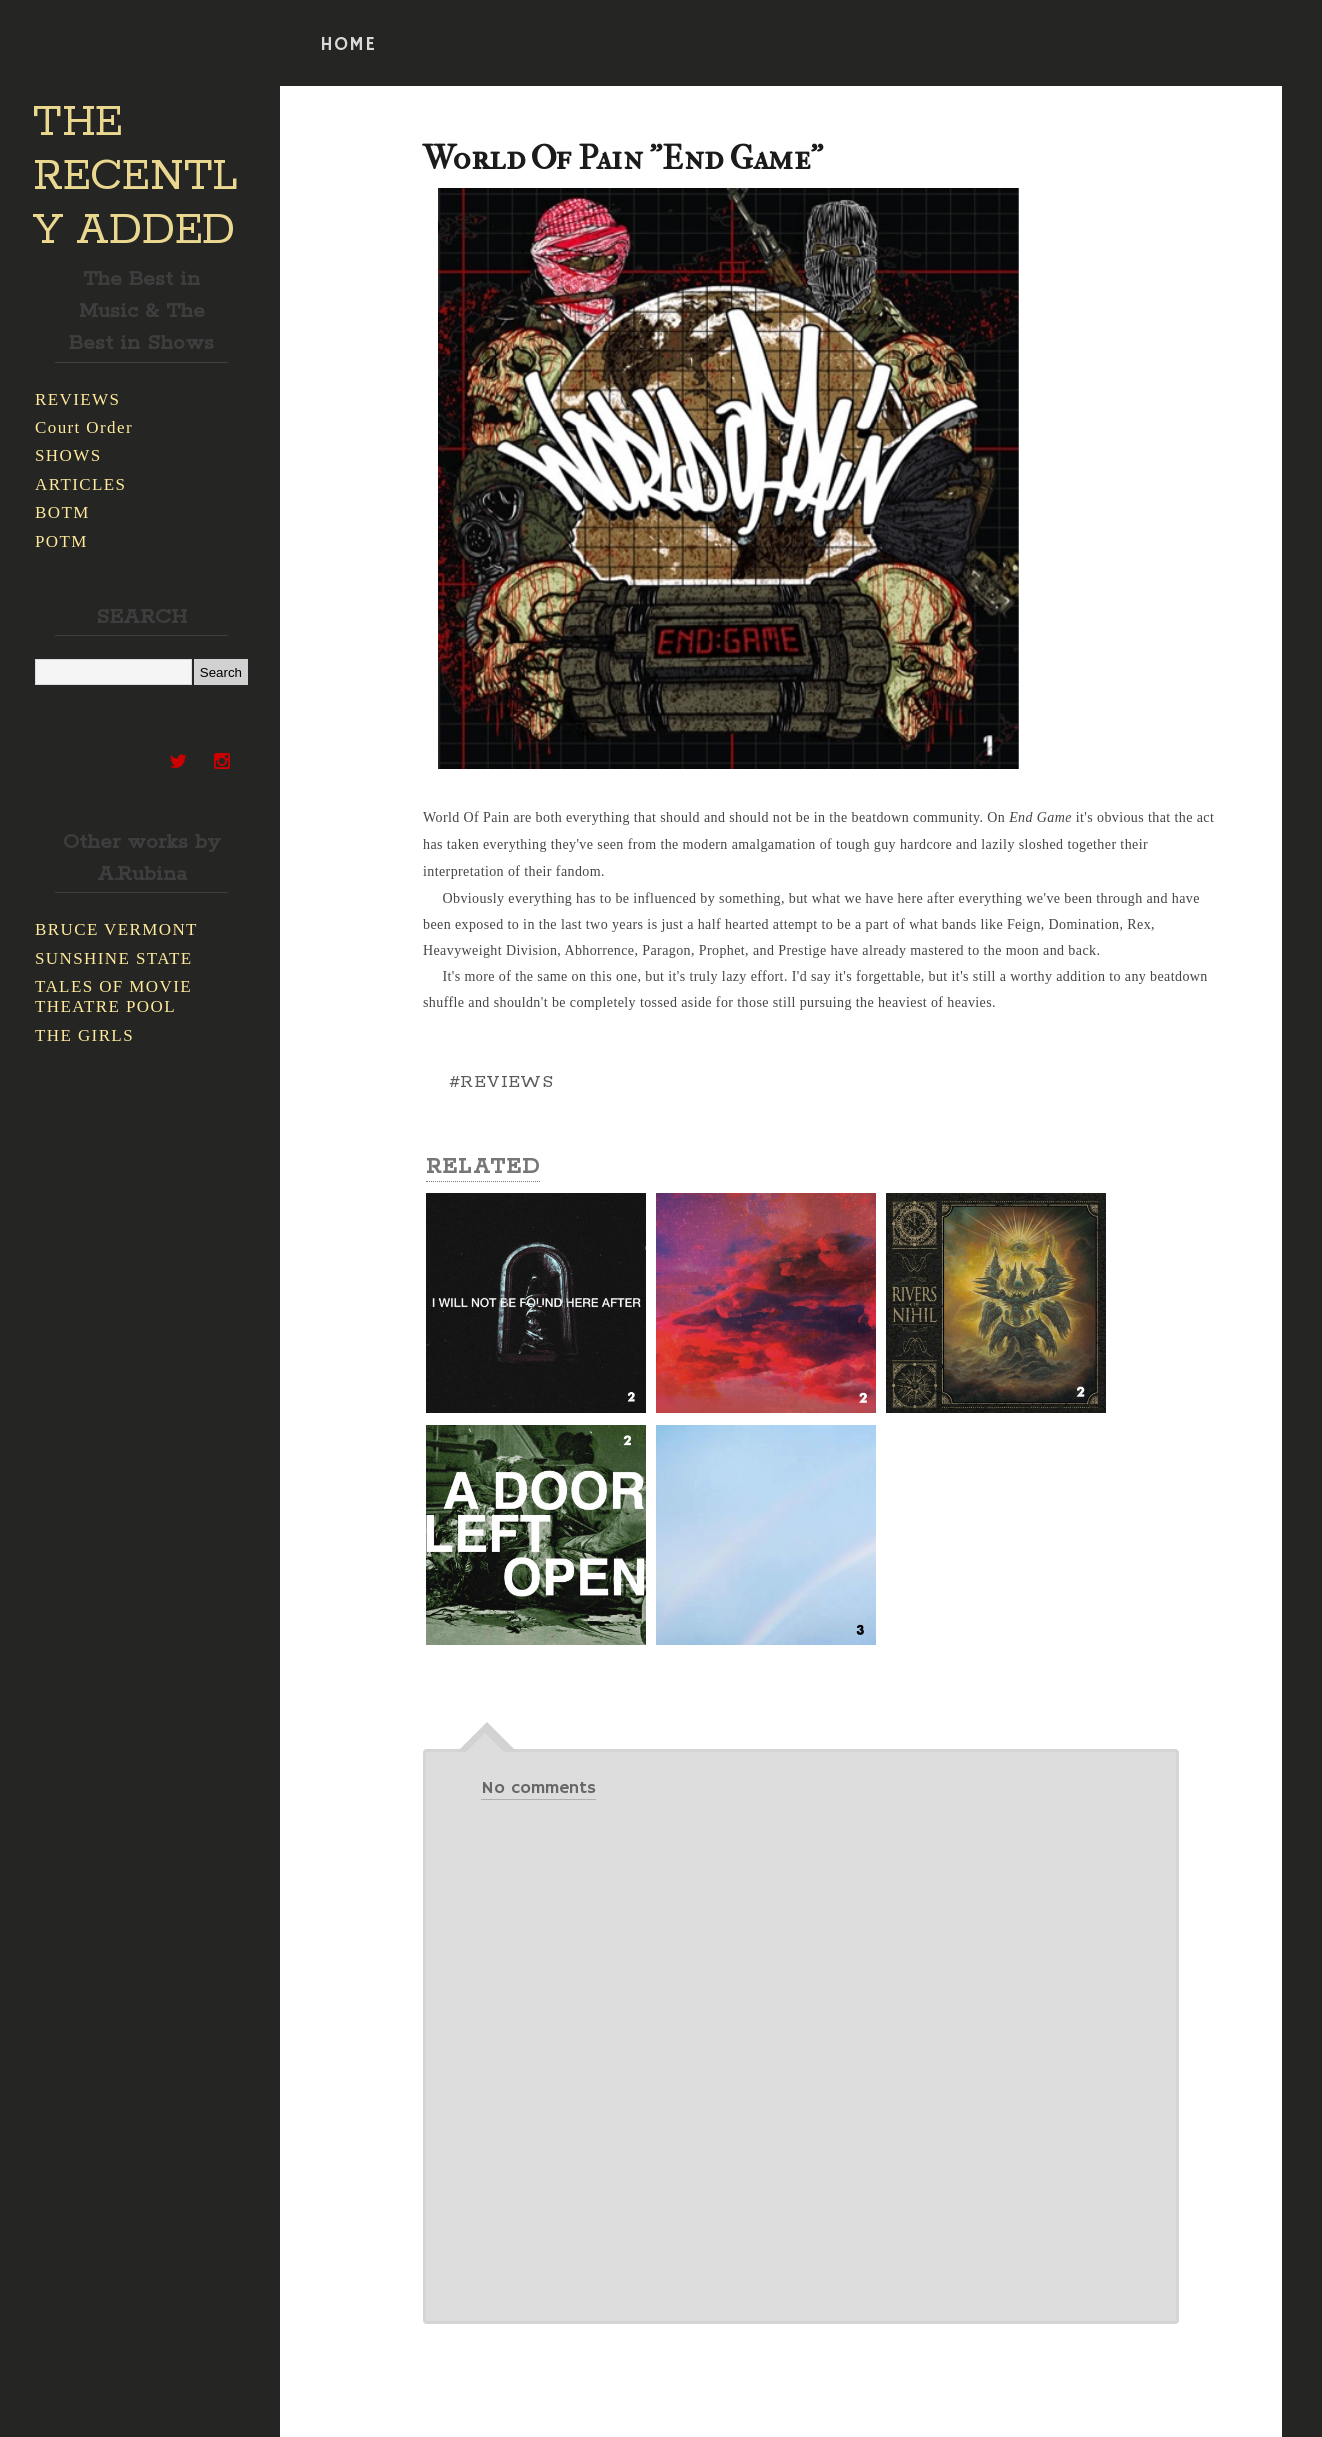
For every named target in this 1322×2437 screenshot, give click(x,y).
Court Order (84, 427)
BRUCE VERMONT (116, 929)
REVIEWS (77, 399)
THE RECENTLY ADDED (135, 177)
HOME (348, 45)
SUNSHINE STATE (114, 958)
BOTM (62, 512)
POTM (61, 541)
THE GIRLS (84, 1035)
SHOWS (68, 455)
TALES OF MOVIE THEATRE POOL (113, 996)
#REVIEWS (501, 1082)
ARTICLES (80, 484)
